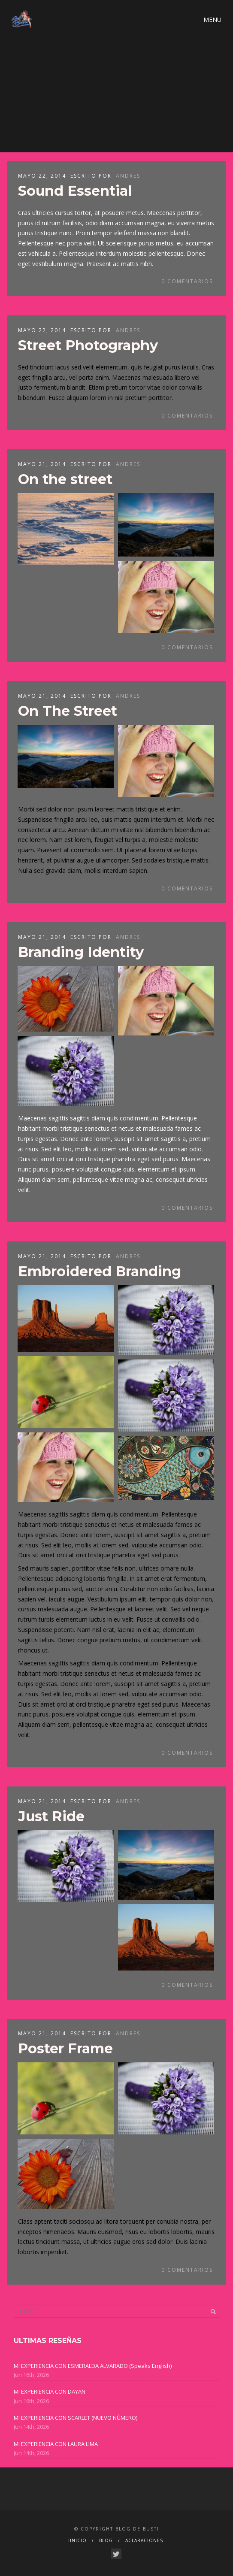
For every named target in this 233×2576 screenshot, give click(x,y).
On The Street (67, 710)
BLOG (106, 2540)
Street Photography (88, 345)
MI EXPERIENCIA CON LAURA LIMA (56, 2444)
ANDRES (128, 175)
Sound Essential (75, 190)
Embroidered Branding (99, 1271)
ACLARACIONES (144, 2540)
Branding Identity (81, 952)
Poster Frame (65, 2048)
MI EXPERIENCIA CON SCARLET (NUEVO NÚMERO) (75, 2418)
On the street (65, 479)
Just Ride (51, 1816)
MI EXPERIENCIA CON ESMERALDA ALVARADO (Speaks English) (93, 2366)
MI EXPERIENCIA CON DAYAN (49, 2391)
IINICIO (77, 2540)
